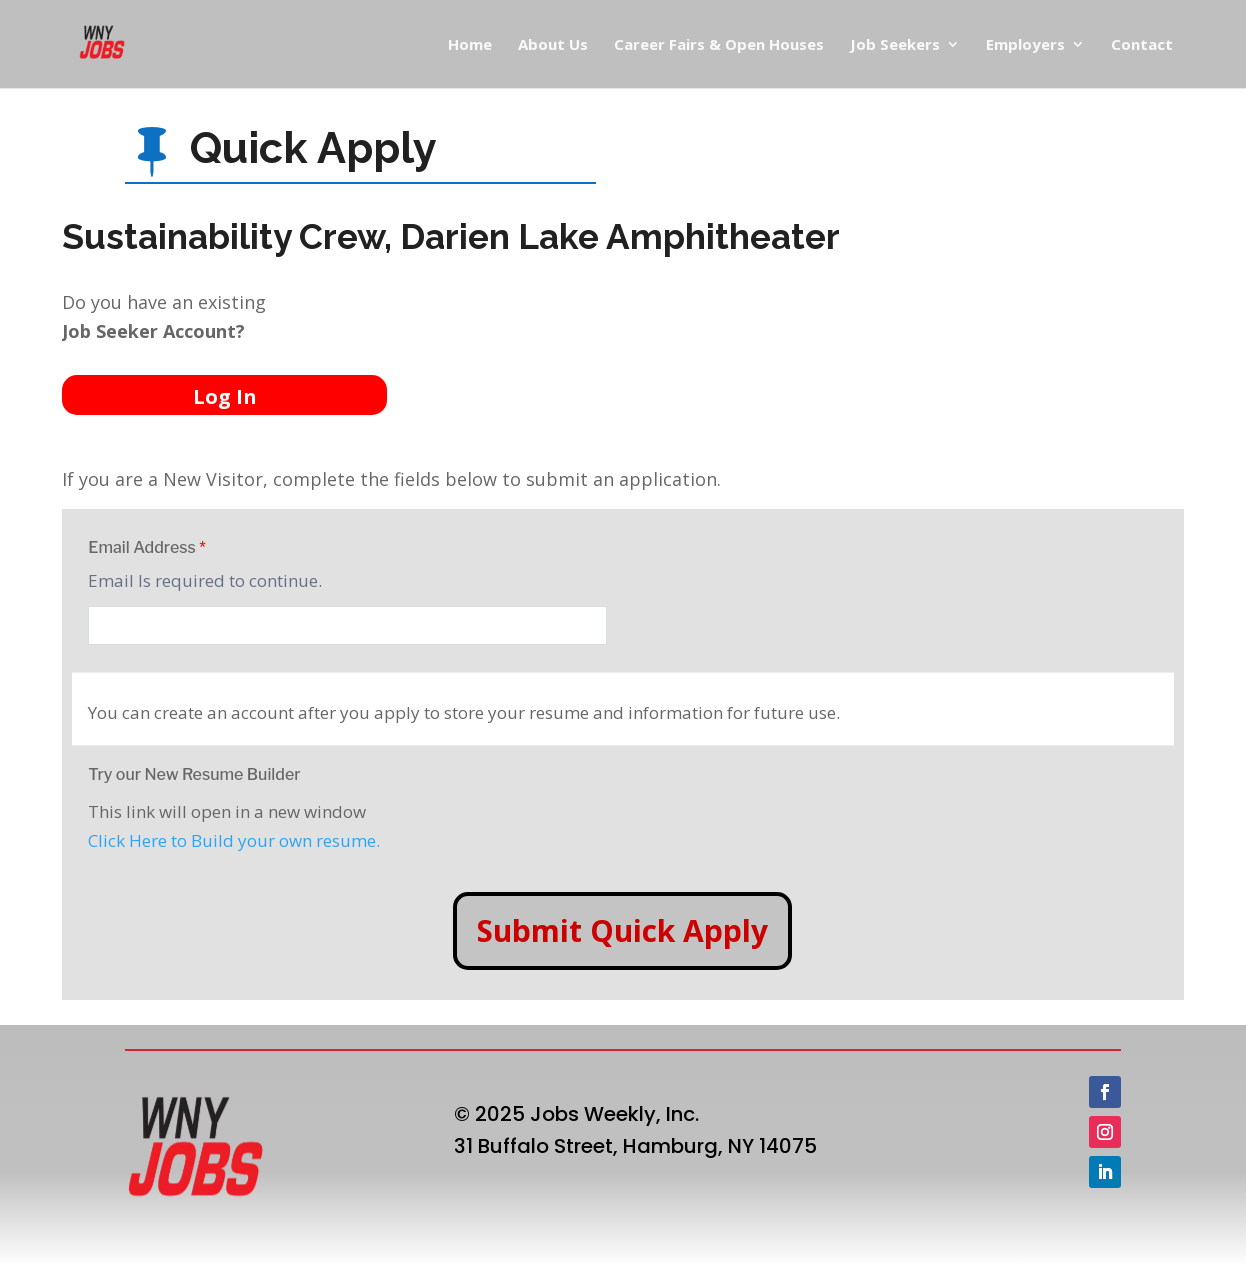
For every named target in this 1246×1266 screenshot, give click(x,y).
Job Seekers (895, 45)
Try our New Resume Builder (194, 774)
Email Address (146, 547)
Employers (1025, 45)
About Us (553, 45)
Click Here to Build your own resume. (234, 840)
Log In (225, 396)
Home (470, 45)
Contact (1142, 45)
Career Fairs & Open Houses (719, 45)
